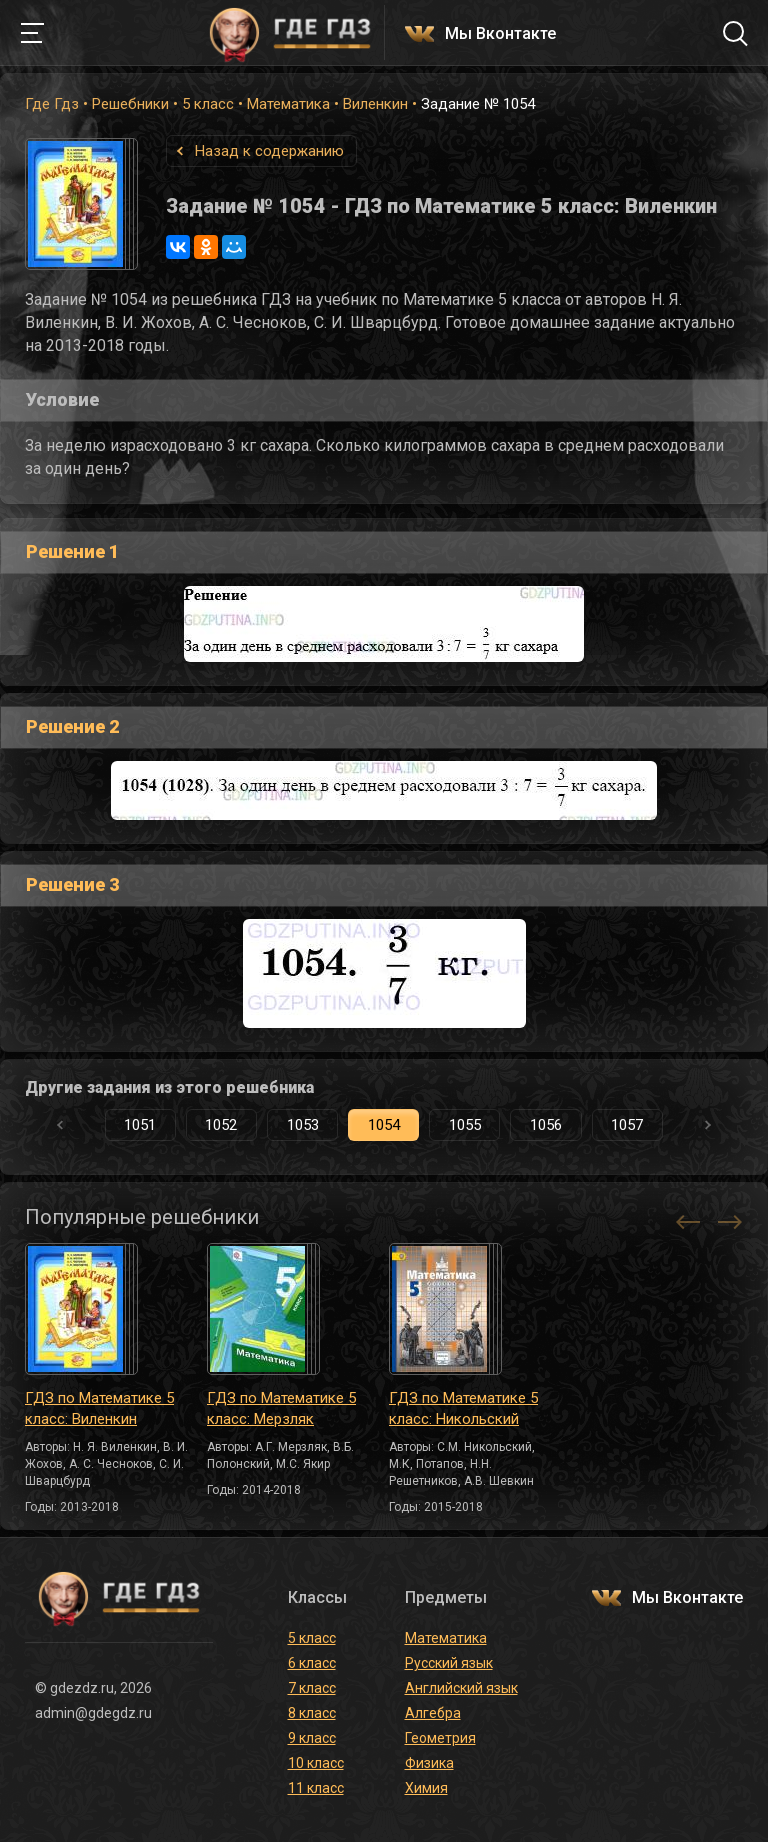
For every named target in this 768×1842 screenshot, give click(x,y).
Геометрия (440, 1738)
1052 (221, 1125)
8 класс (312, 1713)
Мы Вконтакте (500, 34)
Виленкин (375, 104)
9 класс (312, 1738)
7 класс (312, 1688)
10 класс (316, 1763)
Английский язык (461, 1688)
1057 (627, 1125)
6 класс (312, 1663)
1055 (465, 1125)
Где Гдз (52, 104)
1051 (140, 1125)
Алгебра (433, 1713)
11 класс (316, 1788)
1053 (303, 1125)
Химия (426, 1788)
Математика (288, 104)
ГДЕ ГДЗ (290, 33)
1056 (546, 1125)
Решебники (130, 104)
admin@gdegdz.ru (93, 1713)
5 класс (208, 104)
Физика (429, 1763)
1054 (384, 1125)
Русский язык (449, 1663)
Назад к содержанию (269, 151)
